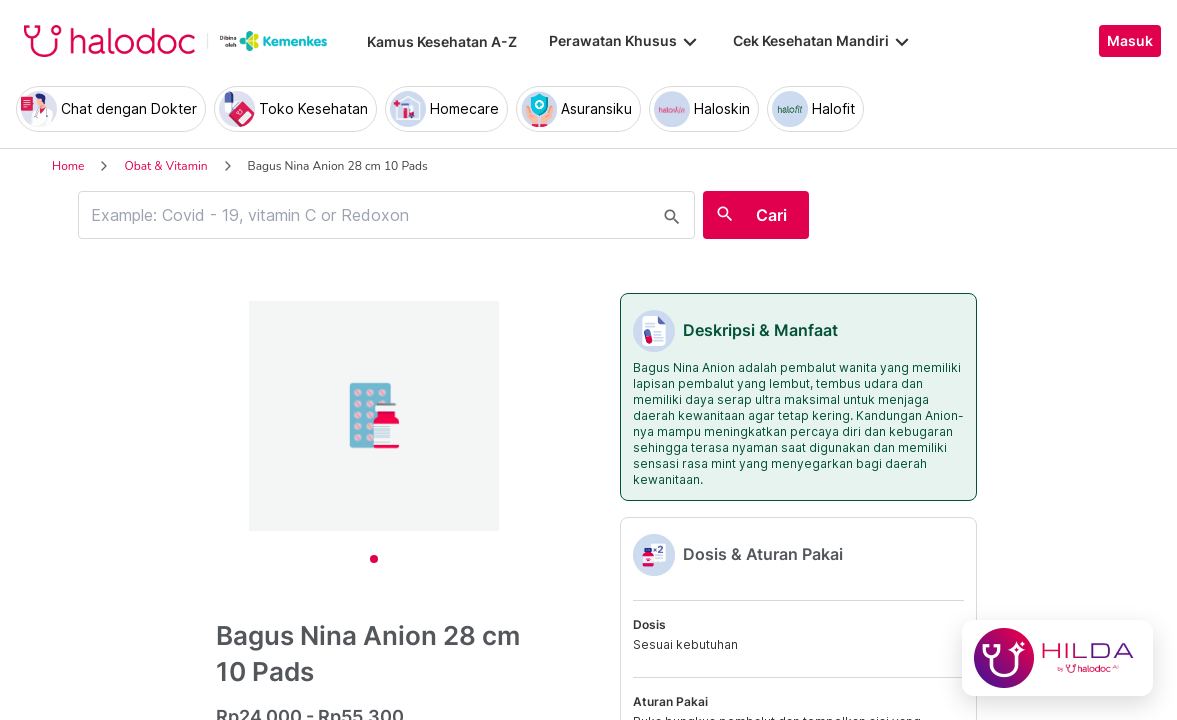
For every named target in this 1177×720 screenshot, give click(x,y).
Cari (771, 215)
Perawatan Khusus (625, 41)
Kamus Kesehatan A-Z (442, 41)
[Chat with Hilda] (1057, 658)
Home (68, 166)
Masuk (1130, 41)
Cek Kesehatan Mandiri (823, 41)
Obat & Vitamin (165, 166)
